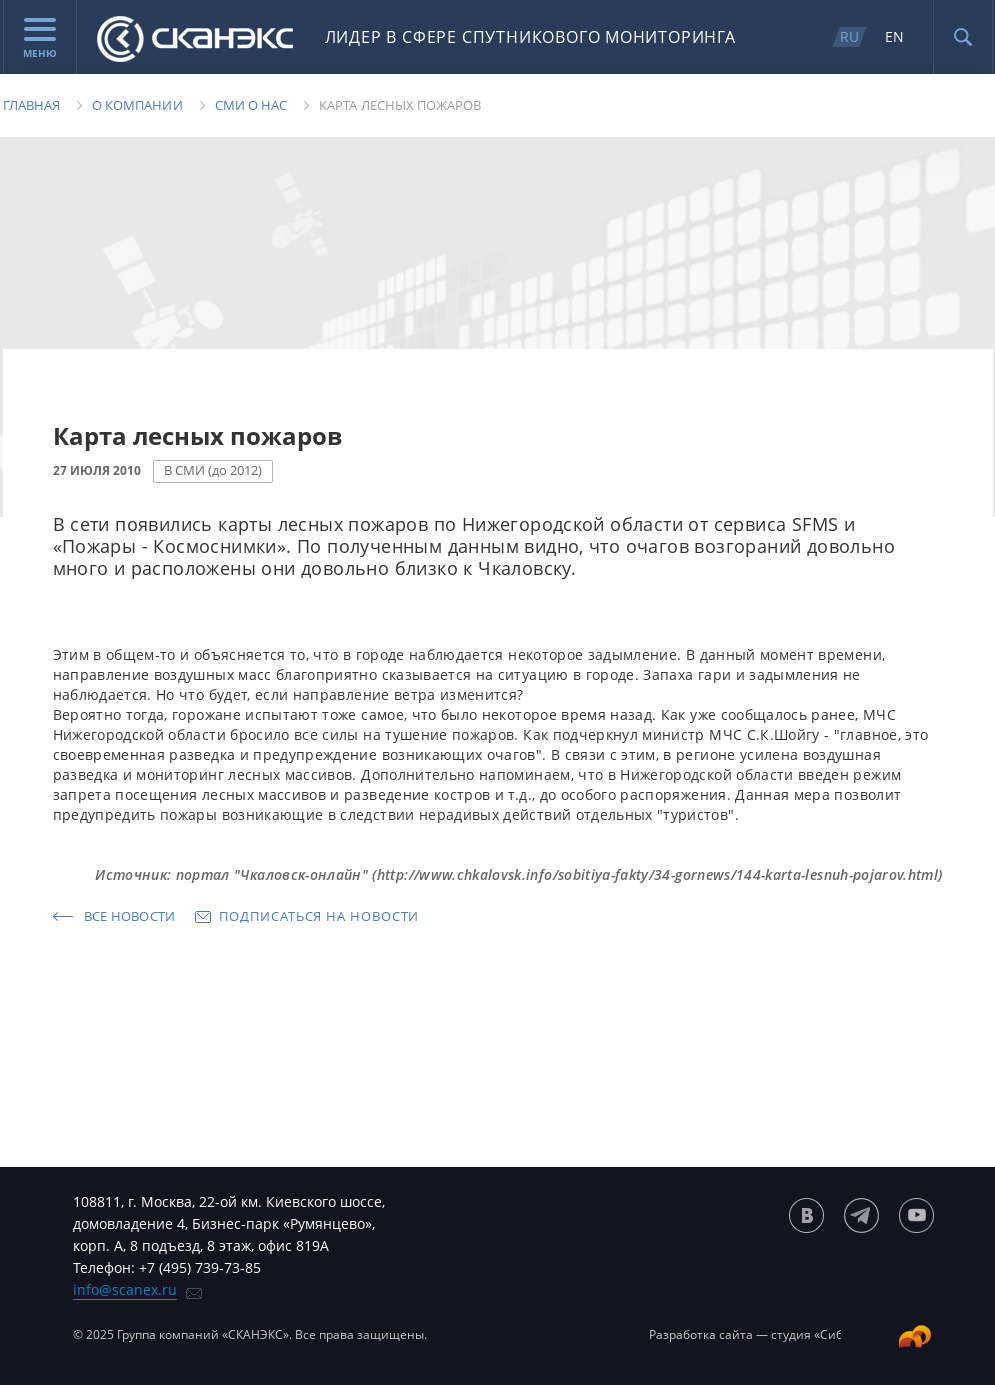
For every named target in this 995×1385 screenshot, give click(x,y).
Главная (31, 105)
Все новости (130, 916)
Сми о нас (251, 105)
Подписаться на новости (319, 916)
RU (849, 36)
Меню (40, 39)
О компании (137, 105)
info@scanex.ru (125, 1289)
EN (894, 36)
